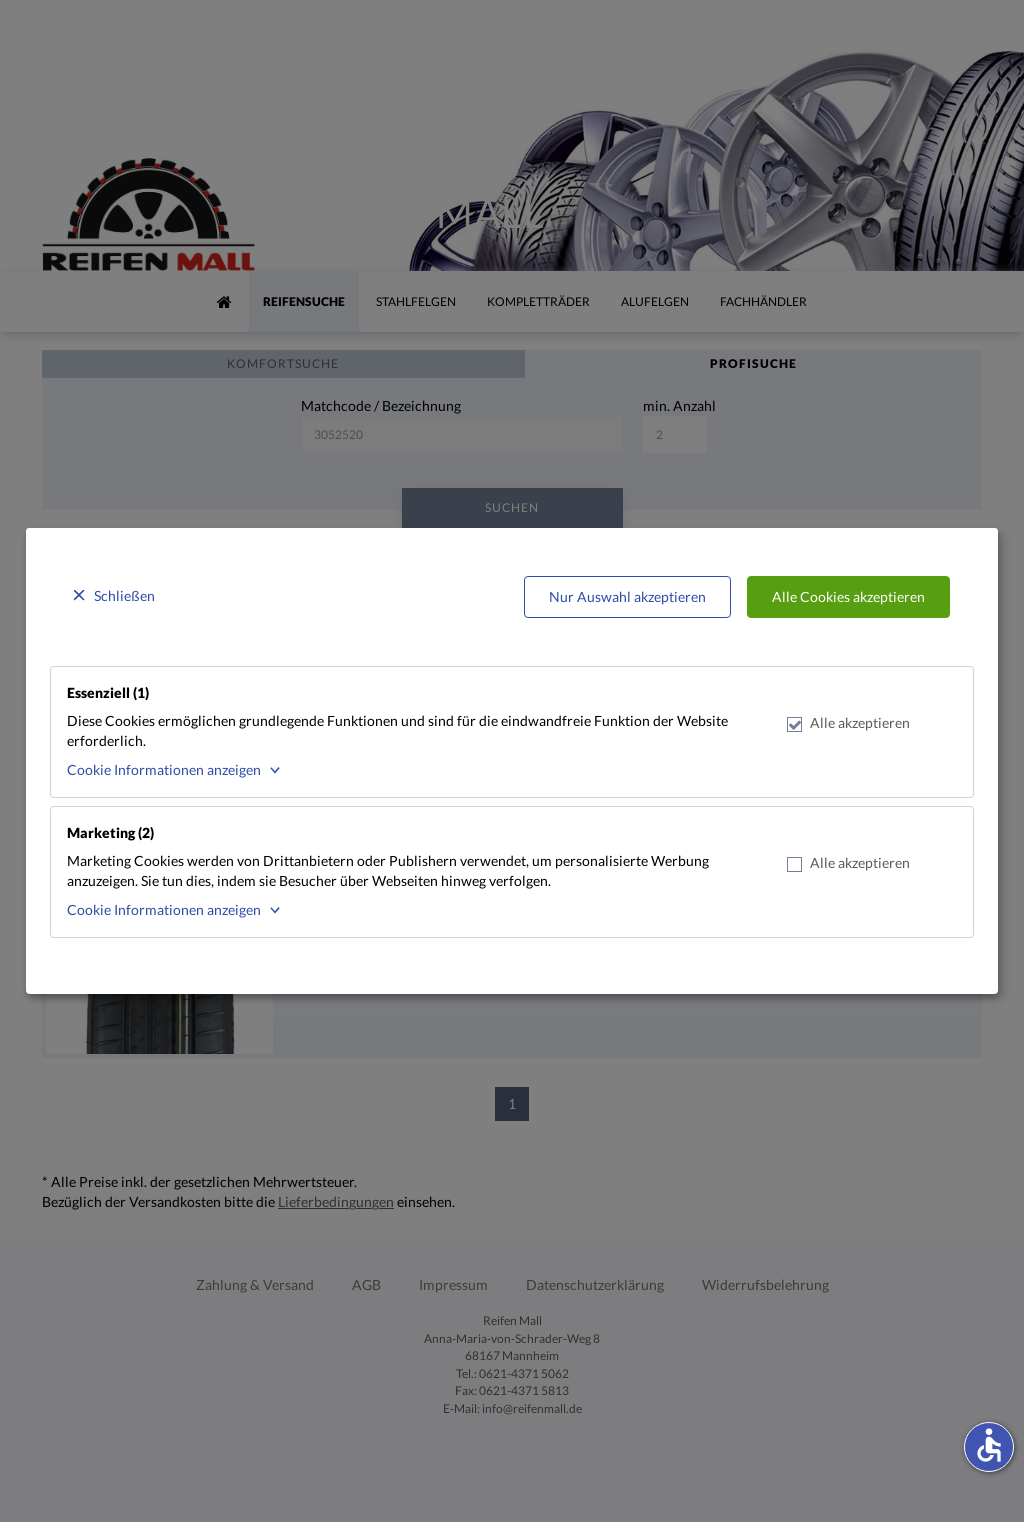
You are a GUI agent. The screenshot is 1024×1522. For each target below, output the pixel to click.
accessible (989, 1445)
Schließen (124, 595)
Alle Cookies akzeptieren (848, 596)
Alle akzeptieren (848, 723)
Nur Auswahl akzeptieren (627, 596)
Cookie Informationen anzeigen (164, 769)
